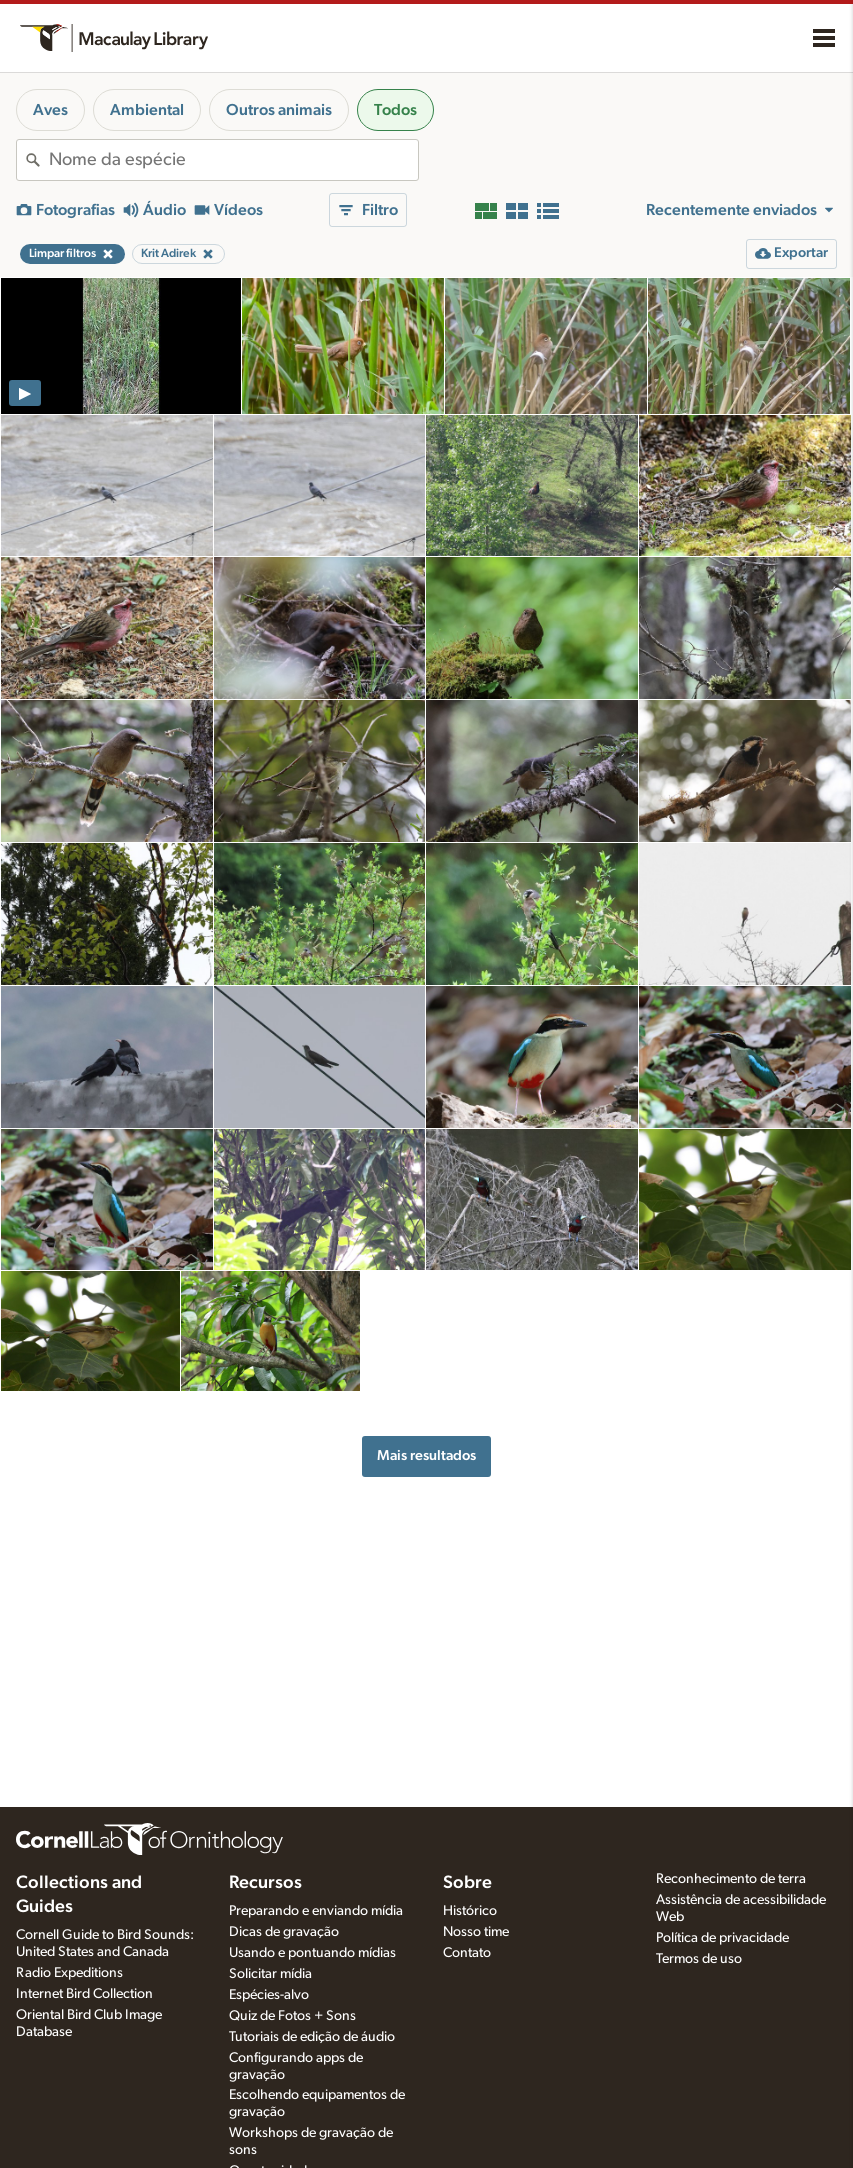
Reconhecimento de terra (731, 1879)
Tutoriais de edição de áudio (312, 2037)
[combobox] (233, 160)
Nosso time (476, 1932)
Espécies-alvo (269, 1995)
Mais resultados (426, 1455)
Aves (50, 110)
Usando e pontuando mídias (312, 1953)
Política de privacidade (722, 1938)
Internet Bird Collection (84, 1994)
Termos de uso (699, 1959)
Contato (467, 1953)
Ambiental (147, 110)
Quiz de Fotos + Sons (292, 2016)
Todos (395, 110)
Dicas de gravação (284, 1932)
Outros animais (279, 110)
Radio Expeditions (69, 1973)
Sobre (467, 1883)
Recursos (265, 1883)
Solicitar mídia (270, 1974)
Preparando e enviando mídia (316, 1911)
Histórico (470, 1911)
